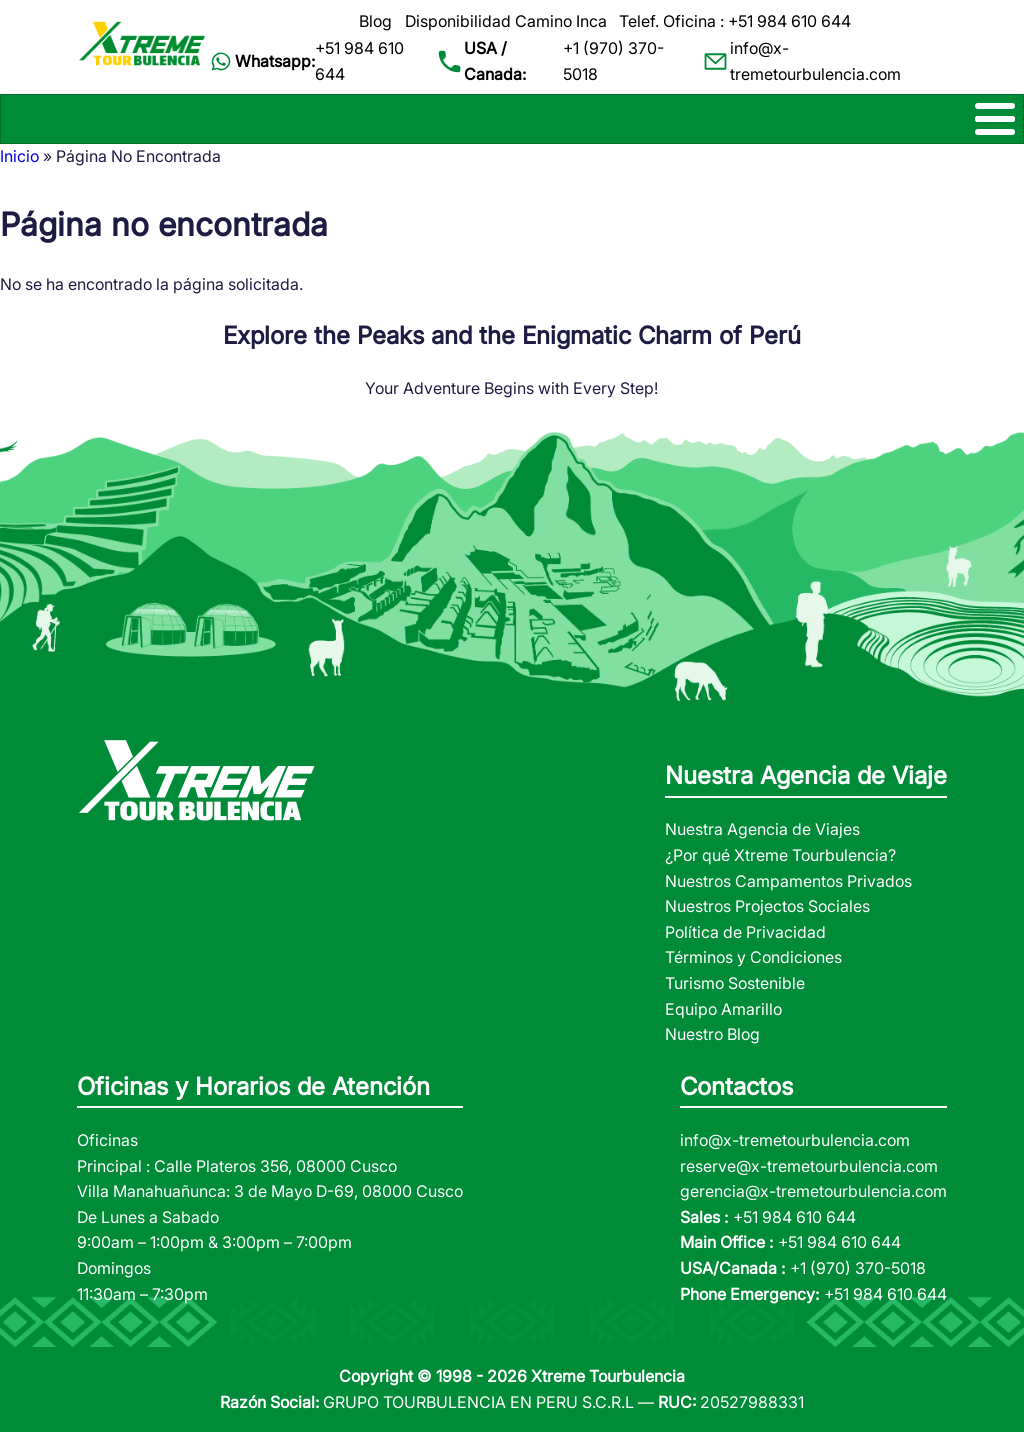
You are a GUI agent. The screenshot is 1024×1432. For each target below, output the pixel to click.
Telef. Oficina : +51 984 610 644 (735, 21)
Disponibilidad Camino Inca (506, 21)
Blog (375, 21)
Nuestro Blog (712, 1034)
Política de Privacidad (745, 932)
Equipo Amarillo (723, 1009)
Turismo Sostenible (735, 983)
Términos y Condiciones (753, 957)
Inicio (19, 156)
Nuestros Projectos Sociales (767, 906)
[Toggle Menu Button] (512, 119)
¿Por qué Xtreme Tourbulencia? (780, 855)
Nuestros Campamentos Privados (788, 881)
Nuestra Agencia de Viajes (762, 829)
